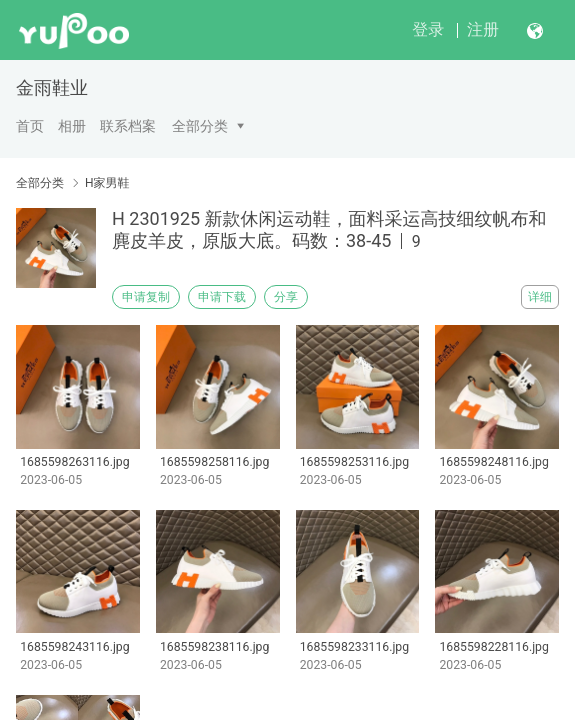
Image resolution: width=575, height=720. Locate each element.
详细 (540, 297)
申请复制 (146, 297)
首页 (30, 126)
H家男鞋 (107, 183)
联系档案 (128, 126)
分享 (286, 297)
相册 (72, 126)
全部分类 (200, 126)
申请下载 (222, 297)
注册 (483, 29)
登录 (428, 29)
